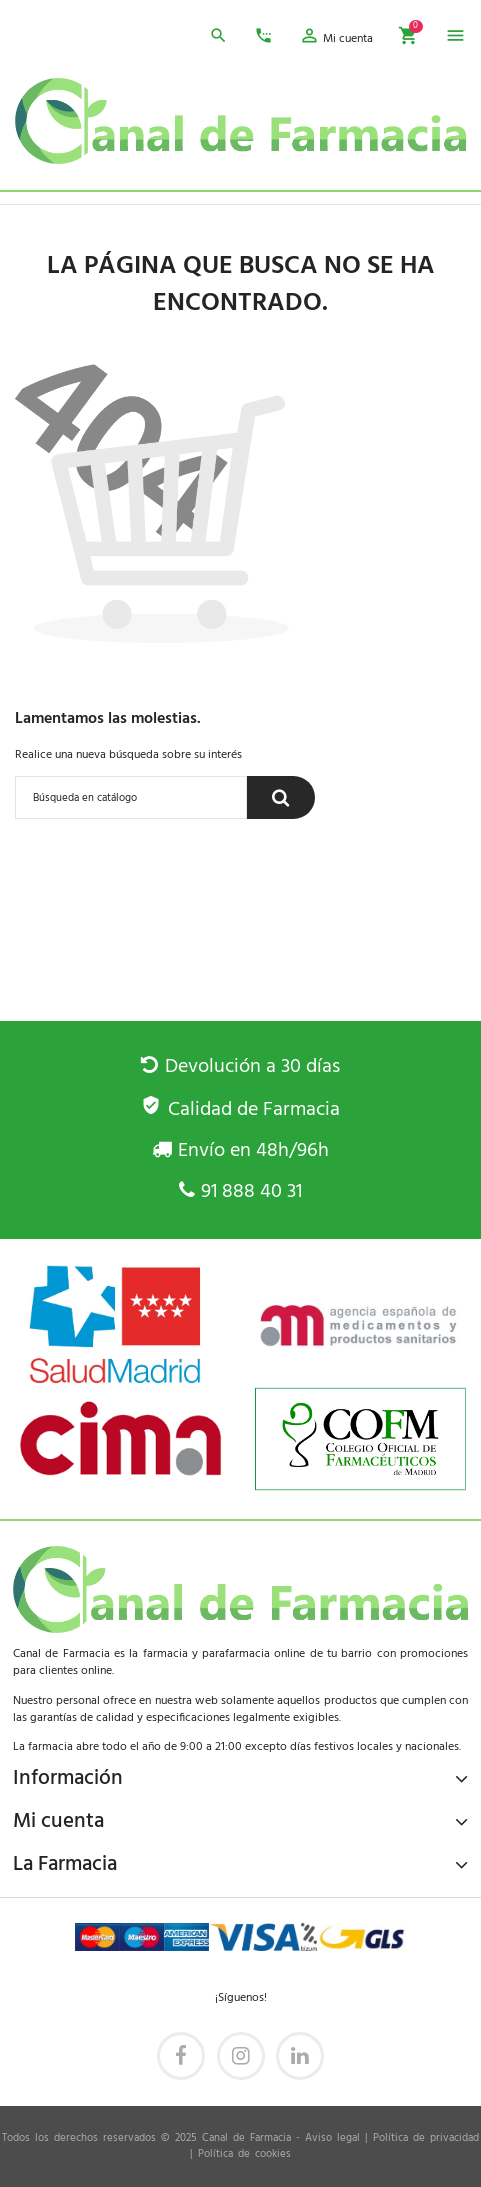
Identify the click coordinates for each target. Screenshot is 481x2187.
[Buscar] (131, 797)
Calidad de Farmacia (240, 1110)
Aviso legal (332, 2138)
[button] (336, 39)
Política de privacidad (426, 2138)
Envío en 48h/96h (240, 1151)
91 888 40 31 (240, 1192)
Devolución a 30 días (240, 1067)
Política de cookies (244, 2154)
